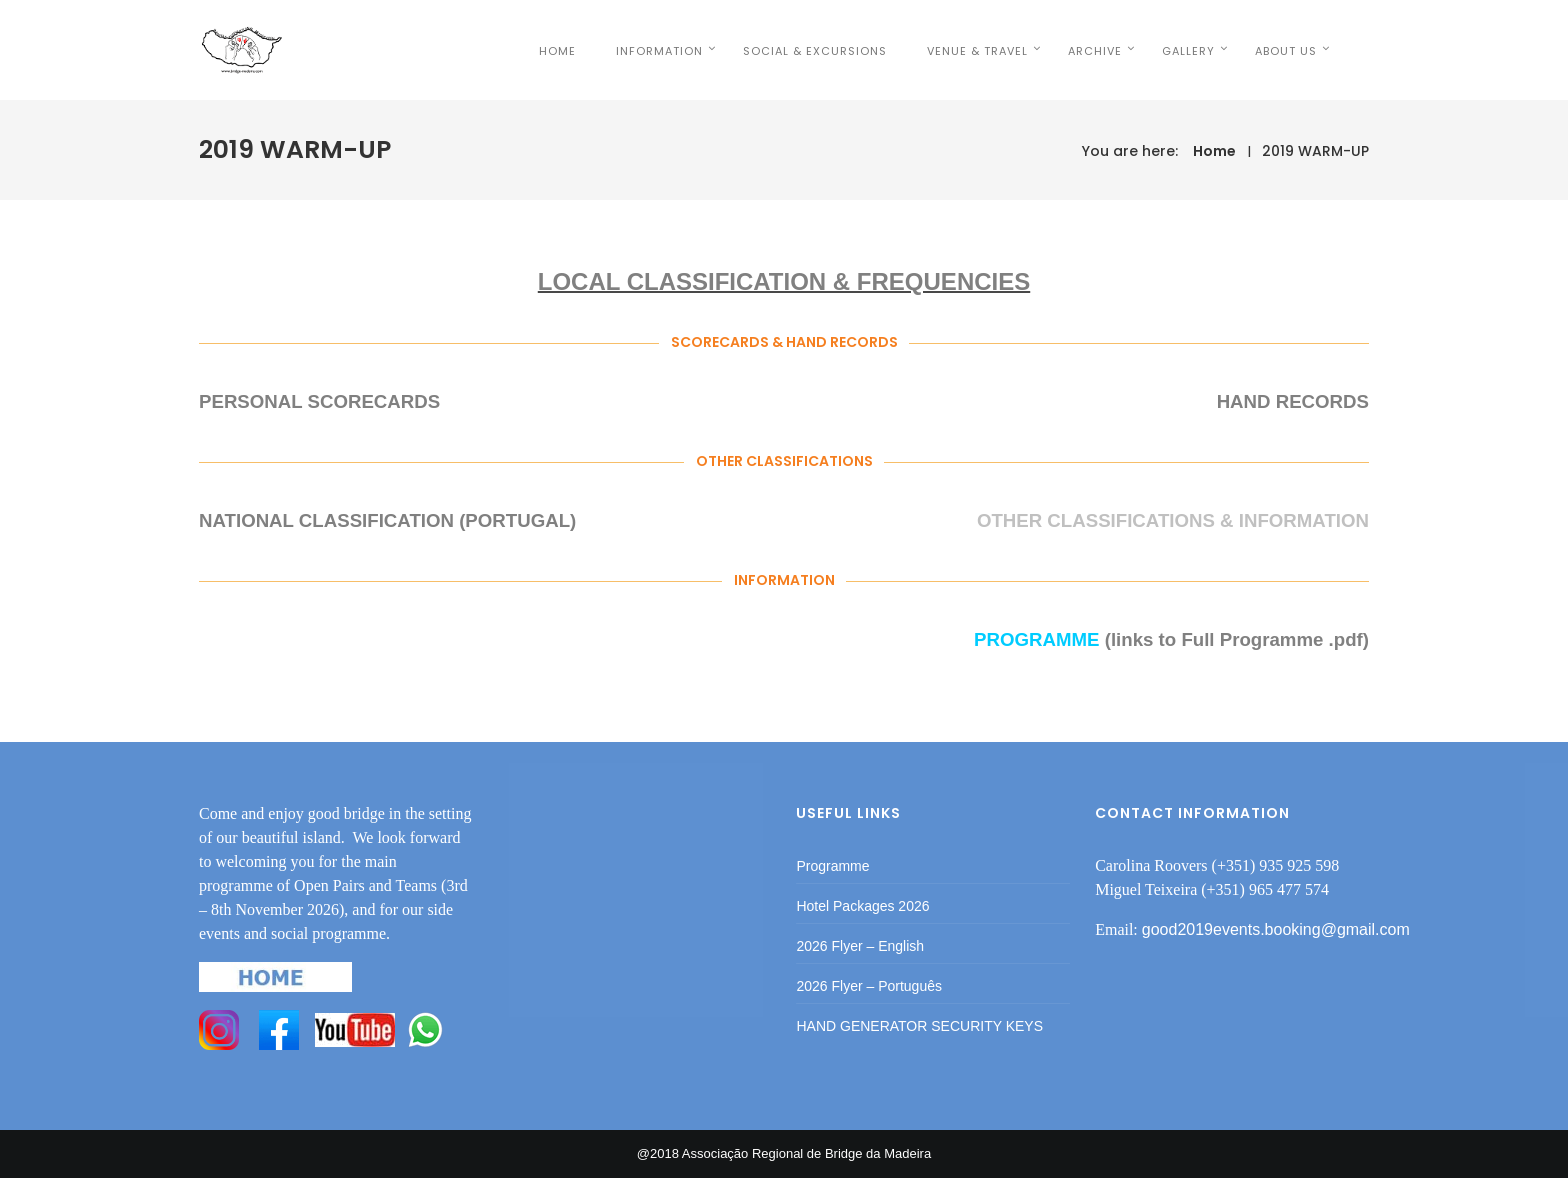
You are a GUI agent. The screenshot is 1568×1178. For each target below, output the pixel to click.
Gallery (1213, 51)
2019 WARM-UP (1315, 151)
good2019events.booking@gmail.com (1276, 929)
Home (1214, 151)
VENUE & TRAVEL (1002, 51)
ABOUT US (1311, 51)
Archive (1120, 51)
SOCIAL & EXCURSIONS (840, 51)
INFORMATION (684, 51)
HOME (582, 51)
